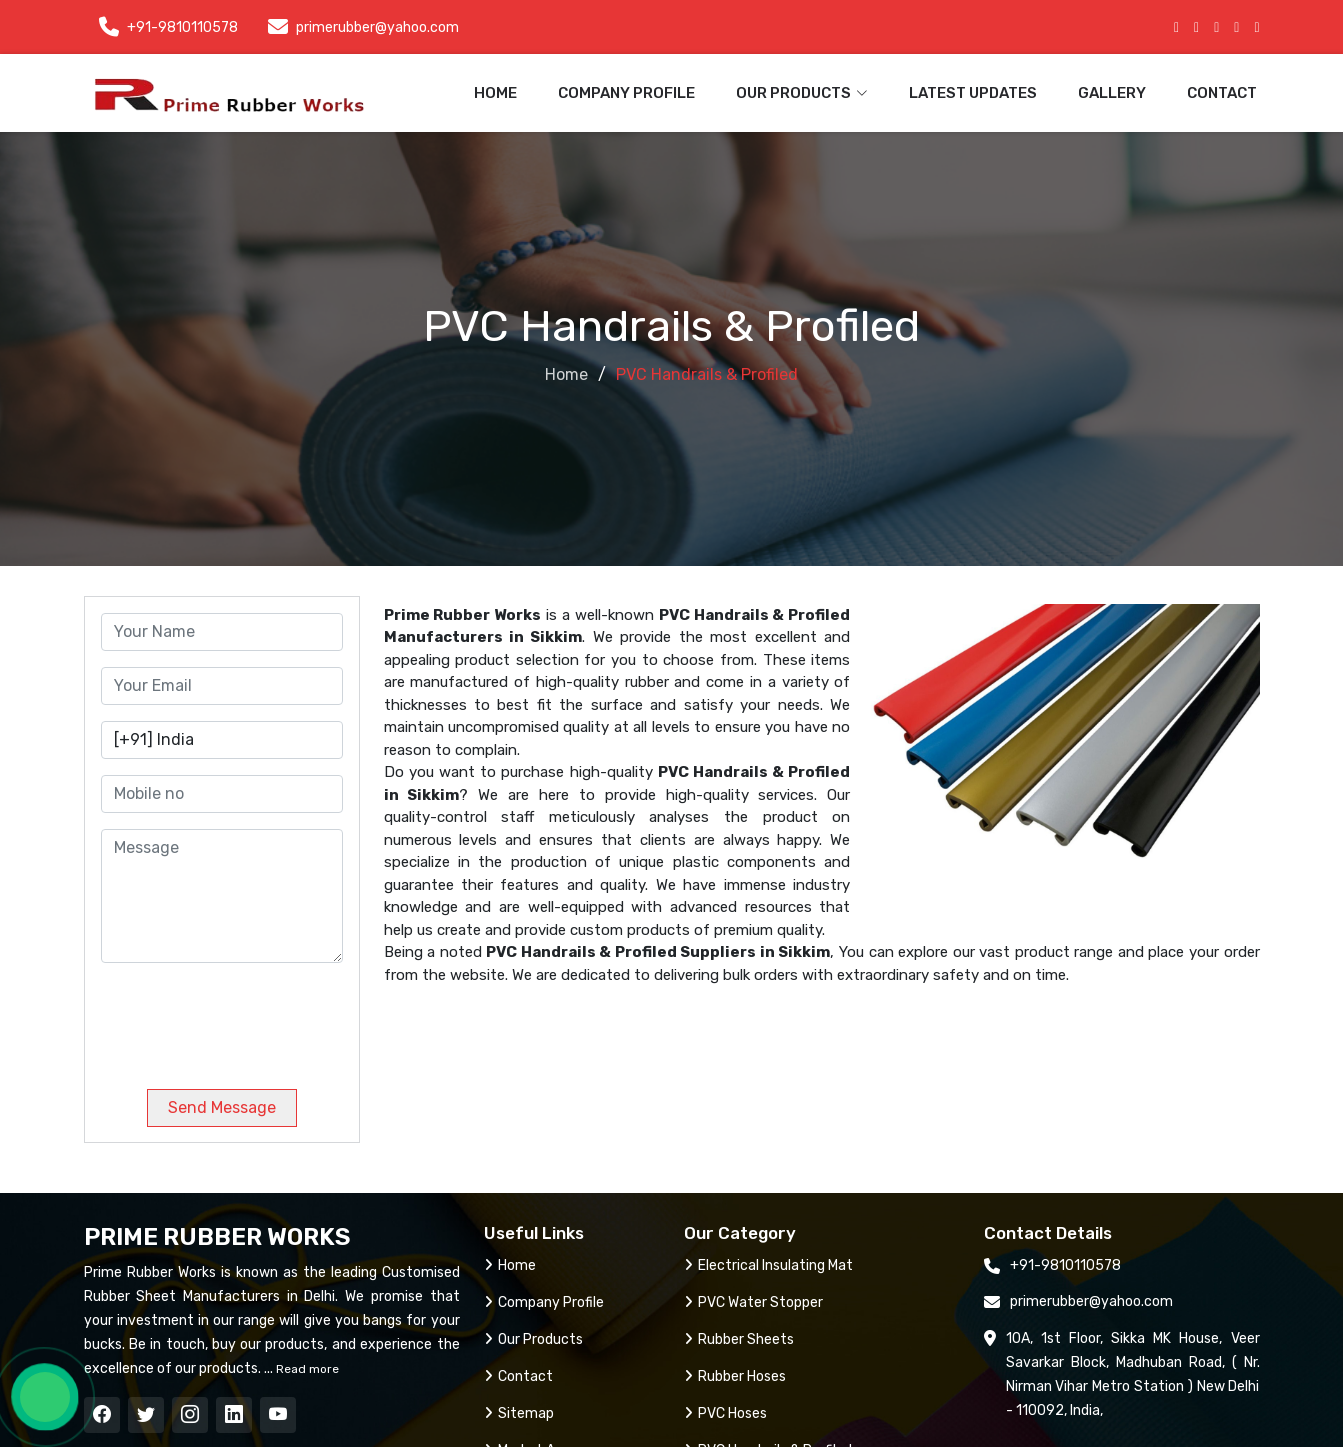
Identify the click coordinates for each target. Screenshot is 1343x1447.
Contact (1222, 93)
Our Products (533, 1339)
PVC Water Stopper (753, 1302)
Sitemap (519, 1413)
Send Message (222, 1107)
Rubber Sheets (739, 1339)
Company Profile (626, 93)
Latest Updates (973, 93)
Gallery (1112, 93)
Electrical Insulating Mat (768, 1265)
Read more (306, 1369)
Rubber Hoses (735, 1376)
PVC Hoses (725, 1413)
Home (495, 93)
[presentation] (237, 1018)
